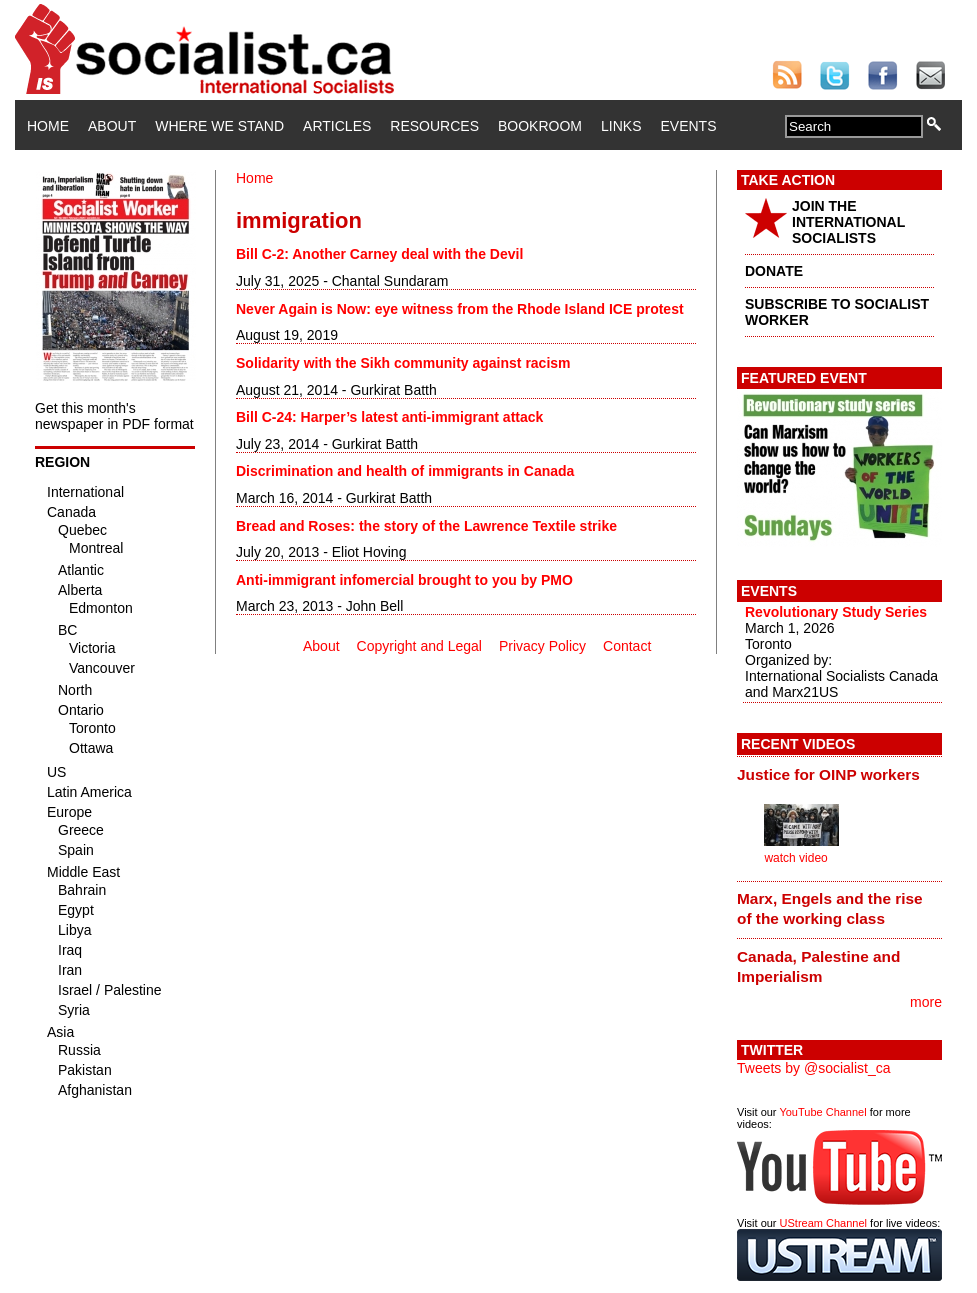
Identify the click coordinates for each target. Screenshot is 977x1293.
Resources (434, 126)
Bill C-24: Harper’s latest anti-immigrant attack (389, 417)
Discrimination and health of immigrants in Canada (405, 471)
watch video (795, 858)
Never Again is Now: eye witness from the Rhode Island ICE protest (460, 309)
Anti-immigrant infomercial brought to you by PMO (404, 580)
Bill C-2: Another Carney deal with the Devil (379, 254)
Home (48, 126)
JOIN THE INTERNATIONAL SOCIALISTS (848, 222)
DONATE (774, 271)
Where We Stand (219, 126)
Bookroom (540, 126)
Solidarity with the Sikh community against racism (403, 363)
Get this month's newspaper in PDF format (114, 416)
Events (688, 126)
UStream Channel (823, 1223)
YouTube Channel (822, 1112)
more (926, 1002)
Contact (627, 646)
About (112, 126)
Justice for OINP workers (828, 774)
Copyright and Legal (419, 646)
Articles (337, 126)
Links (621, 126)
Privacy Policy (542, 646)
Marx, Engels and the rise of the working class (830, 908)
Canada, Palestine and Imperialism (818, 966)
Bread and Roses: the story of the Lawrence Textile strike (426, 526)
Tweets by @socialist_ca (814, 1068)
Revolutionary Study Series (836, 612)
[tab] (839, 774)
